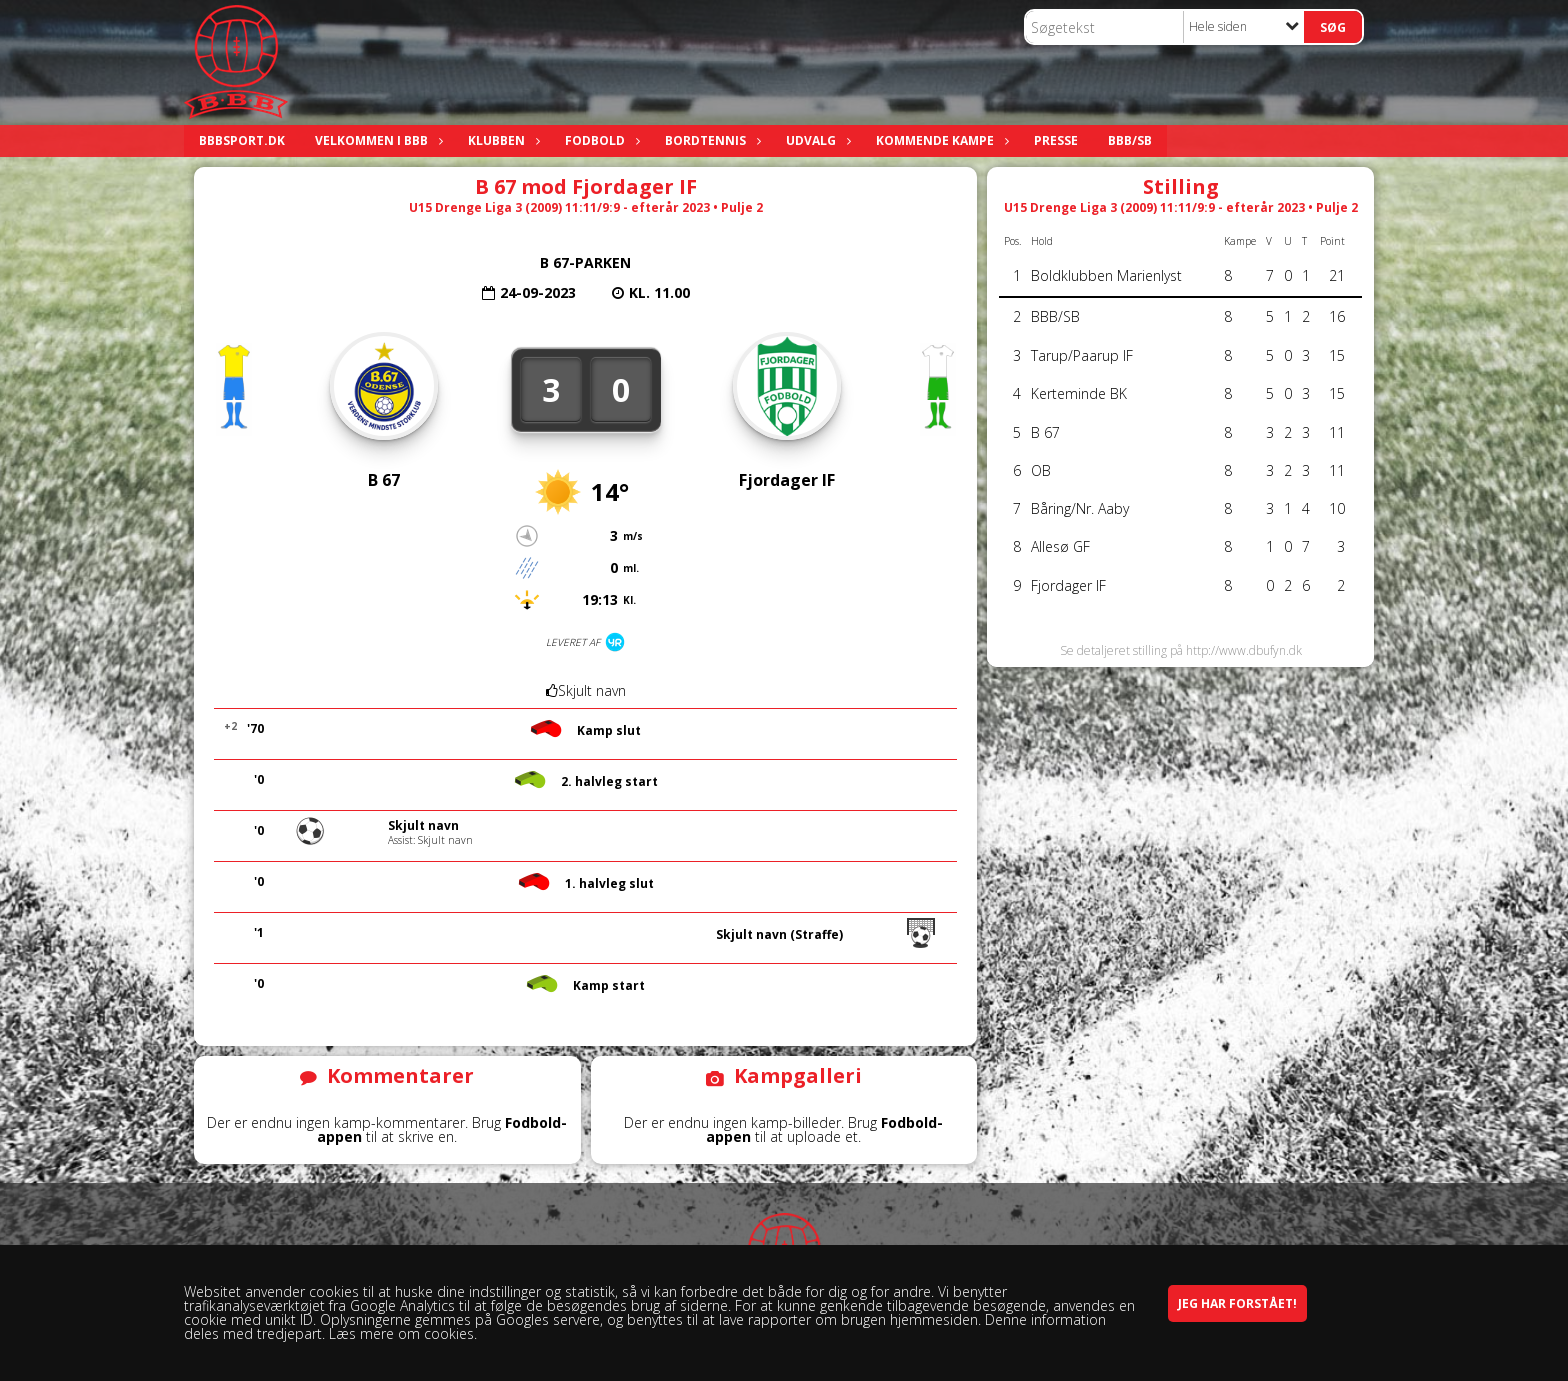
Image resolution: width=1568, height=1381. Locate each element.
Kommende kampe (940, 140)
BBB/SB (1130, 140)
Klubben (501, 140)
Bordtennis (710, 140)
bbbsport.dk (242, 140)
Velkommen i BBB (376, 140)
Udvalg (816, 140)
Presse (1056, 140)
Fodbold (600, 140)
